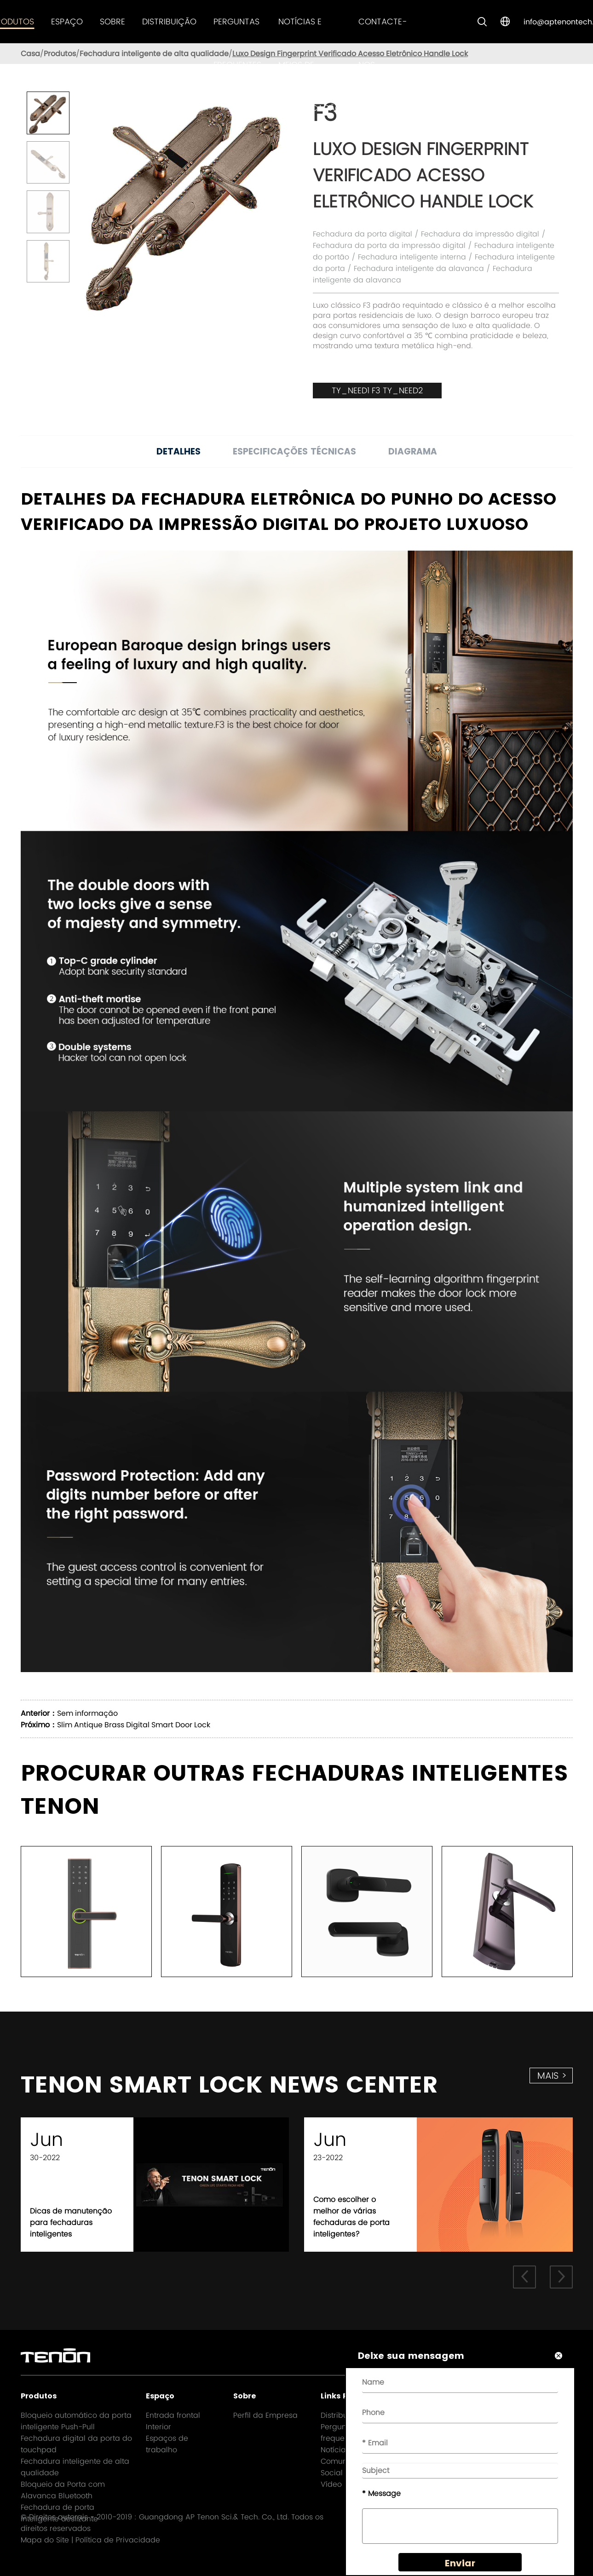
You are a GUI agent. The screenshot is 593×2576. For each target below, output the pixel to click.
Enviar (460, 2563)
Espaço (67, 21)
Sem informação (87, 1713)
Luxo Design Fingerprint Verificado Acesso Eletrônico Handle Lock (350, 53)
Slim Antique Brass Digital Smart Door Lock (133, 1724)
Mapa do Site (45, 2540)
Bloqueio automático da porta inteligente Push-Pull (76, 2421)
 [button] (524, 2276)
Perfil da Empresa (265, 2415)
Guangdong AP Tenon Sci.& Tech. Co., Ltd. (214, 2517)
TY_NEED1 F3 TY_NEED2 (377, 390)
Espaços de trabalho (167, 2444)
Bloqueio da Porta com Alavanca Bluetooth (63, 2490)
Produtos (60, 53)
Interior (158, 2426)
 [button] (561, 2276)
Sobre (112, 21)
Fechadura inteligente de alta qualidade (154, 53)
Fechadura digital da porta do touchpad (76, 2444)
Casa (30, 53)
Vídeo (331, 2484)
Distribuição (169, 21)
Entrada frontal (173, 2415)
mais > (552, 2075)
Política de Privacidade (117, 2540)
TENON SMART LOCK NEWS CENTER (229, 2085)
